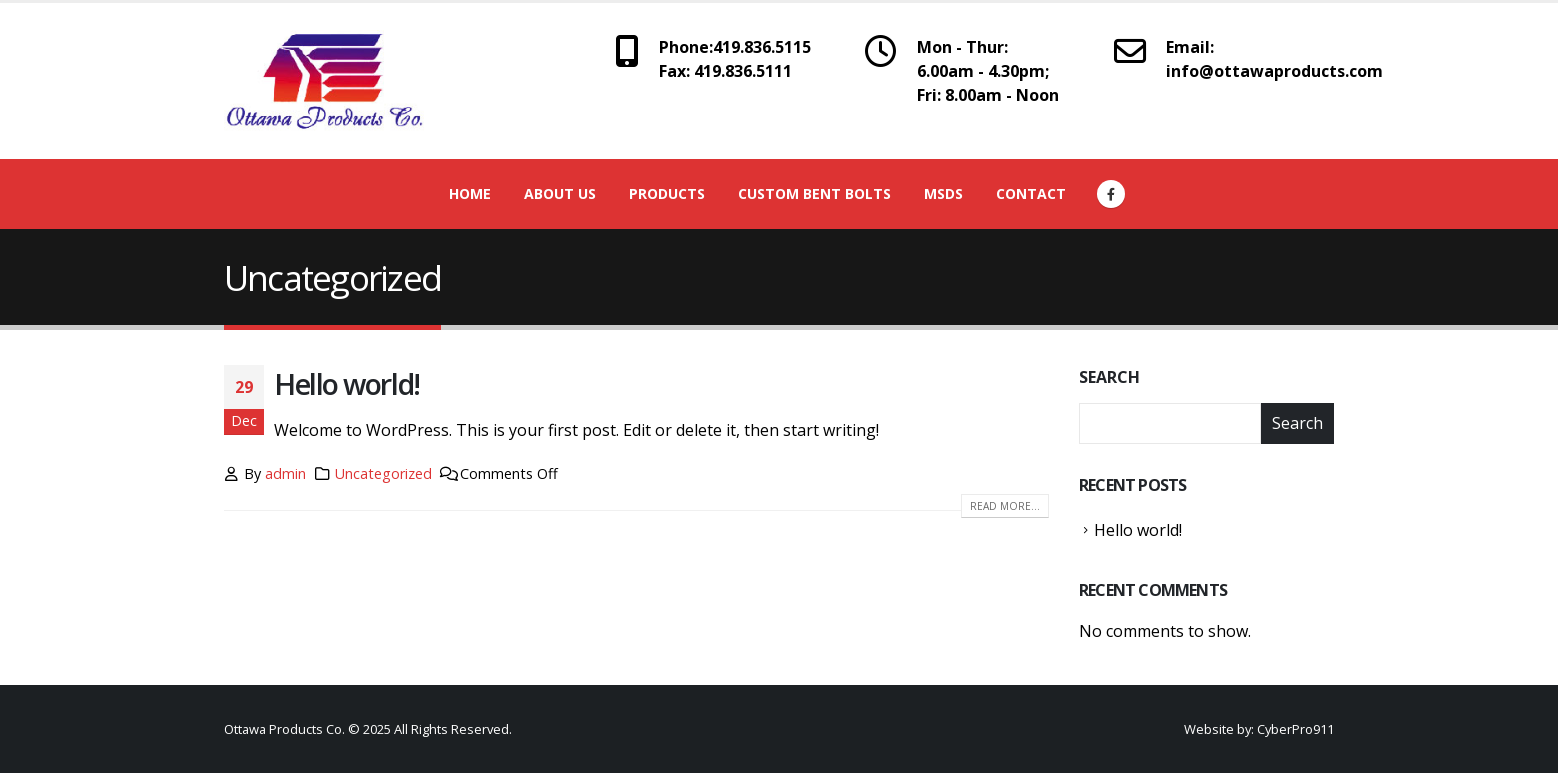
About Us (560, 193)
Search (1109, 377)
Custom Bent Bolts (814, 193)
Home (470, 193)
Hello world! (347, 383)
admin (285, 473)
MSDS (943, 193)
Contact (1031, 193)
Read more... (1005, 506)
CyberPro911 (1295, 729)
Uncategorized (383, 473)
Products (667, 193)
